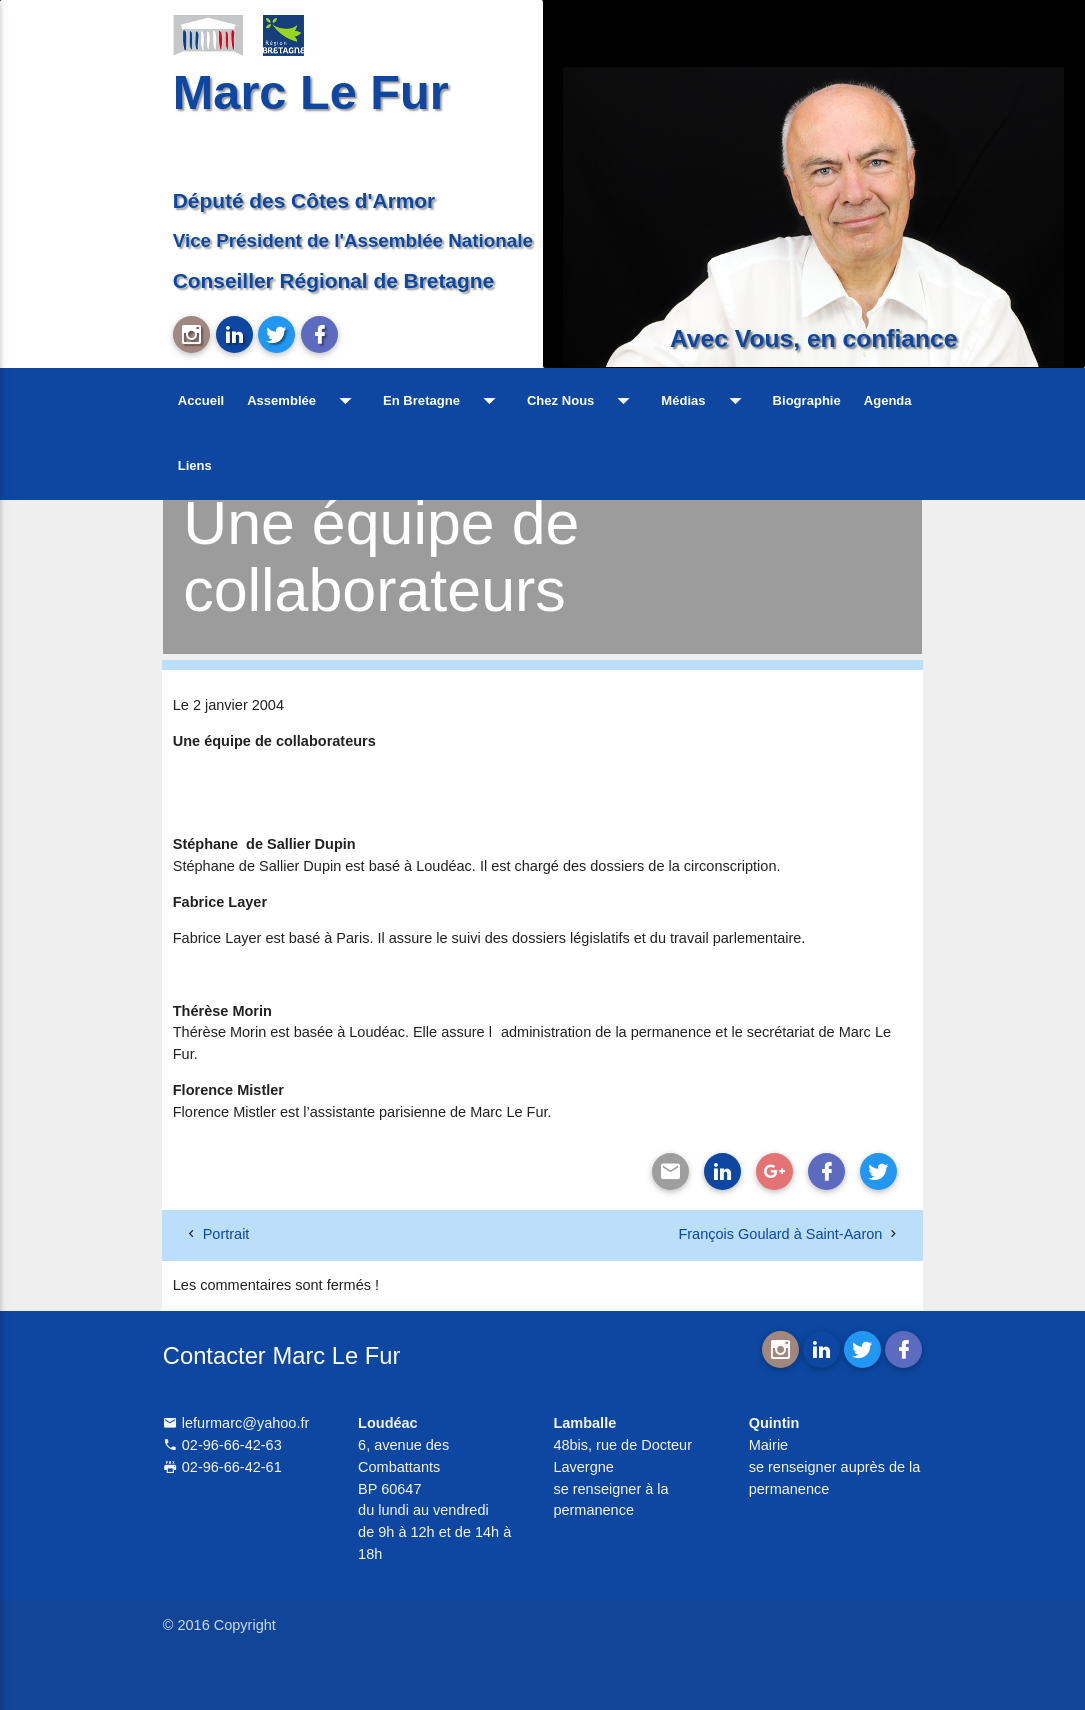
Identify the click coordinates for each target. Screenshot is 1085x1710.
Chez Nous (582, 401)
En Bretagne (443, 401)
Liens (195, 465)
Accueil (201, 400)
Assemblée (303, 401)
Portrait (226, 1234)
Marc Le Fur (311, 92)
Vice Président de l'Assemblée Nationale (353, 240)
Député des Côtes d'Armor (304, 200)
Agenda (888, 400)
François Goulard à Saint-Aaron (780, 1234)
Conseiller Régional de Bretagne (333, 280)
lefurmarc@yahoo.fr (236, 1423)
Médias (705, 401)
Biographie (807, 400)
